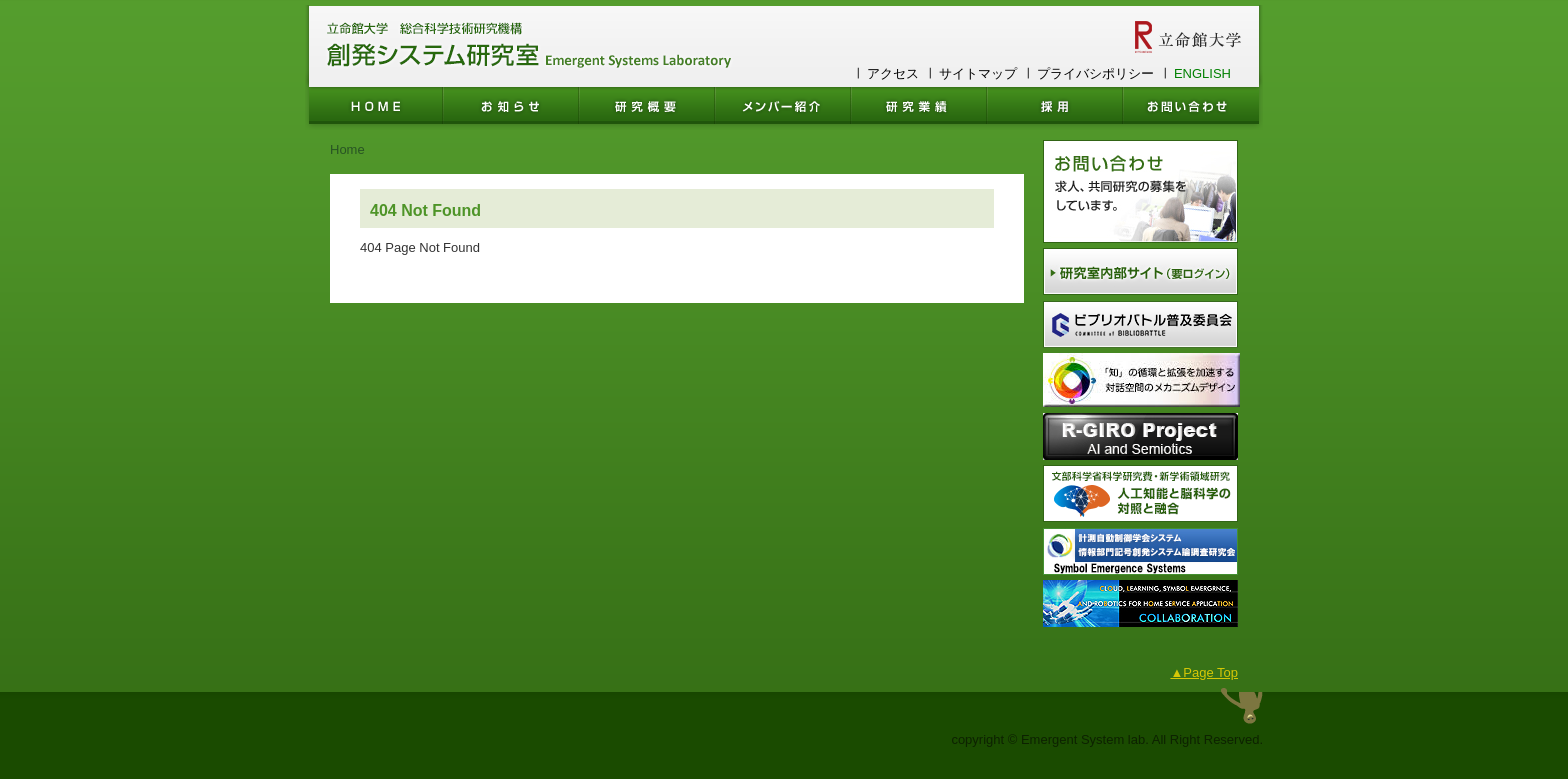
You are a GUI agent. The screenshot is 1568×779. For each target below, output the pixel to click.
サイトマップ (978, 73)
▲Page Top (1204, 672)
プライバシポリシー (1095, 73)
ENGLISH (1202, 73)
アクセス (893, 73)
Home (347, 149)
